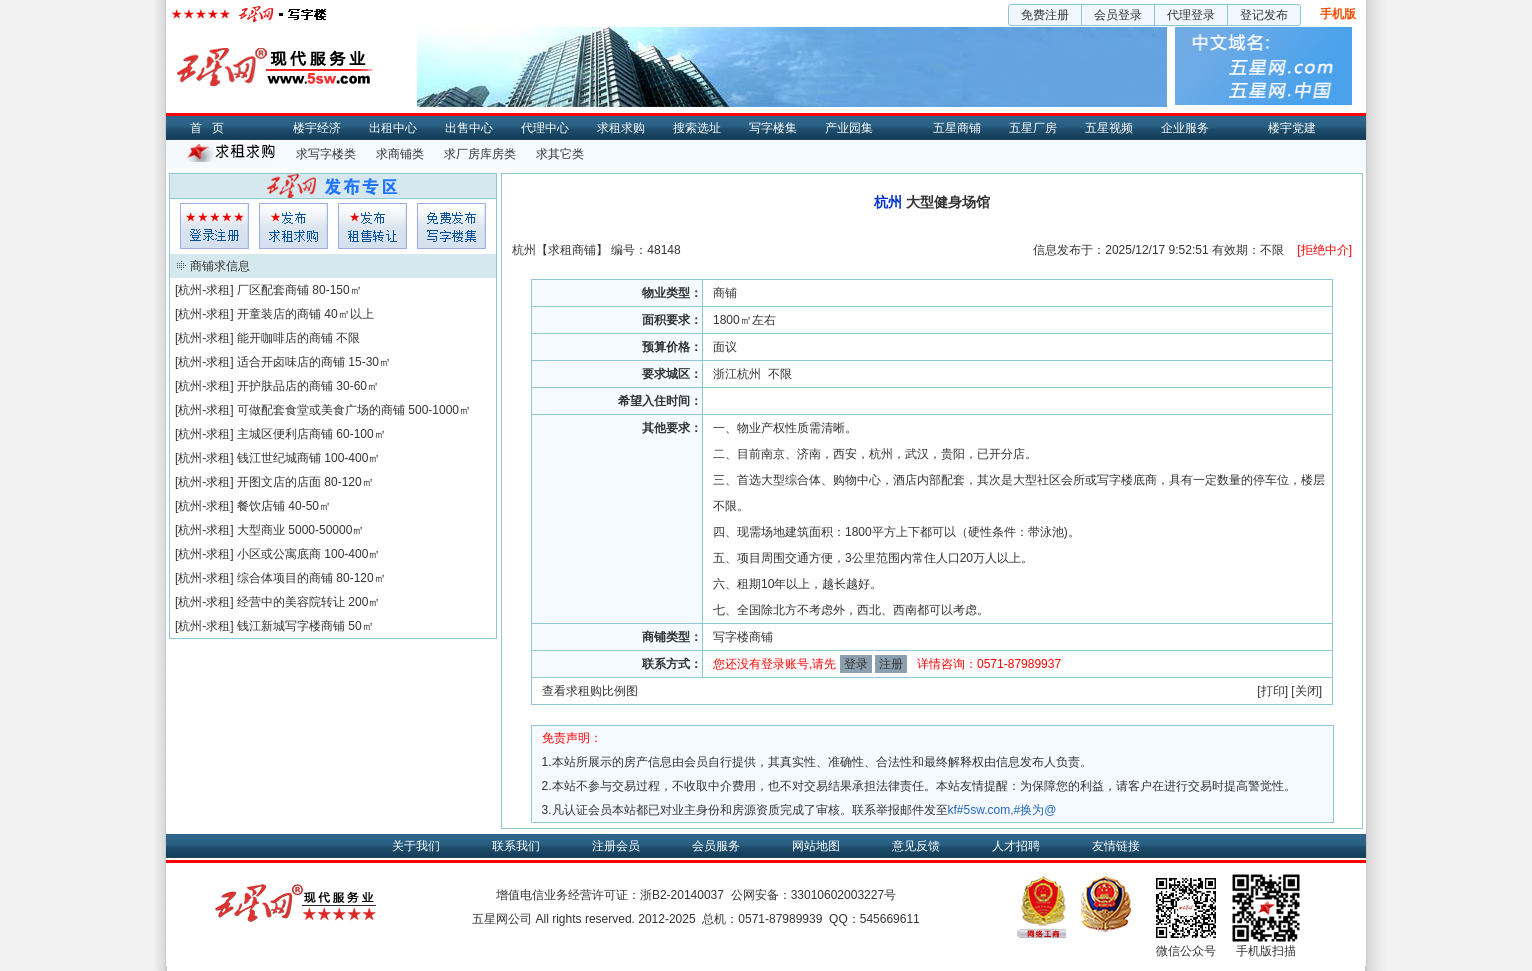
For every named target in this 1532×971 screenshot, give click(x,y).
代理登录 (1191, 15)
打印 (1273, 691)
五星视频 (1109, 128)
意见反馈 (916, 846)
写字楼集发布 (451, 226)
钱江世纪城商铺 (279, 458)
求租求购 (621, 128)
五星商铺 (957, 128)
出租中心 (393, 128)
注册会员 (616, 846)
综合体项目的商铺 (285, 578)
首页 (212, 128)
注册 (891, 664)
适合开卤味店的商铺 (291, 362)
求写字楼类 (326, 154)
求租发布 (293, 226)
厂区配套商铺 (273, 290)
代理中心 (545, 128)
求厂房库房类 (480, 154)
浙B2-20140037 (682, 895)
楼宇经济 (317, 128)
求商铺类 (400, 154)
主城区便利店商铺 (285, 434)
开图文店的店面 (279, 482)
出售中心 (469, 128)
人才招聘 (1016, 846)
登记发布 (1264, 15)
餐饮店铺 (261, 506)
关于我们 (416, 846)
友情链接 (1116, 846)
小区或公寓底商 (279, 554)
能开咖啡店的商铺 (285, 338)
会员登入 (214, 226)
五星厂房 (1033, 128)
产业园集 (849, 128)
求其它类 (560, 154)
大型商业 (261, 530)
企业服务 (1185, 128)
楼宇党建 (1292, 128)
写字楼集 (773, 128)
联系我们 (516, 846)
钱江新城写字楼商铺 (291, 626)
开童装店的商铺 (279, 314)
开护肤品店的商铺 (285, 386)
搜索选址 (697, 128)
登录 (856, 664)
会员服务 (716, 846)
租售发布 (372, 226)
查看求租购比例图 (590, 691)
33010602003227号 (843, 895)
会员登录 (1118, 15)
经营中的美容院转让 (291, 602)
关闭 (1307, 691)
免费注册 (1045, 15)
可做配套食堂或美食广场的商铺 (321, 410)
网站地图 (816, 846)
